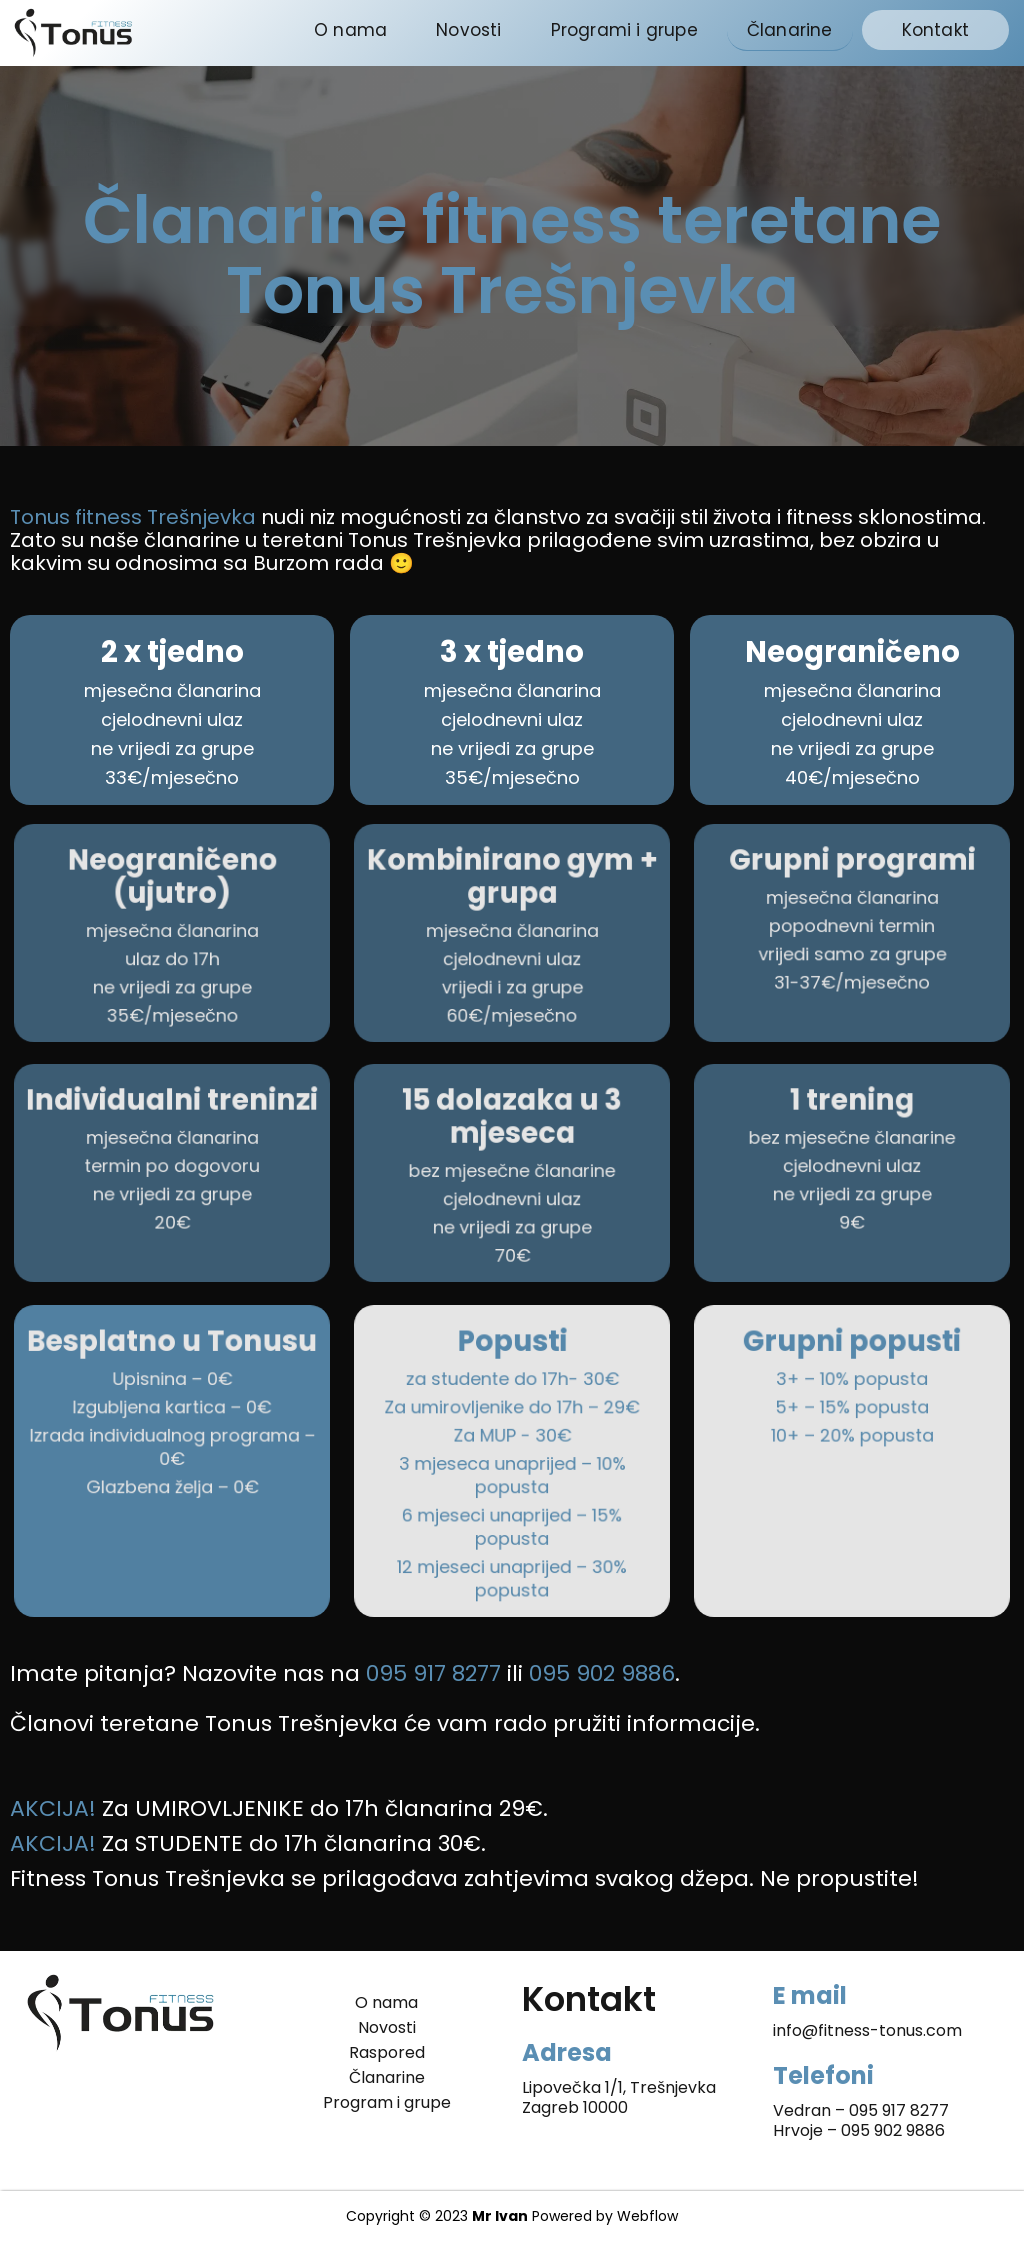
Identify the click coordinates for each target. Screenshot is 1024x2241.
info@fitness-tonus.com (867, 2030)
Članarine (790, 30)
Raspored (387, 2053)
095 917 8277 (899, 2110)
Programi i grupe (624, 30)
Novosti (468, 30)
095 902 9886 (893, 2130)
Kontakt (935, 30)
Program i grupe (387, 2103)
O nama (350, 30)
